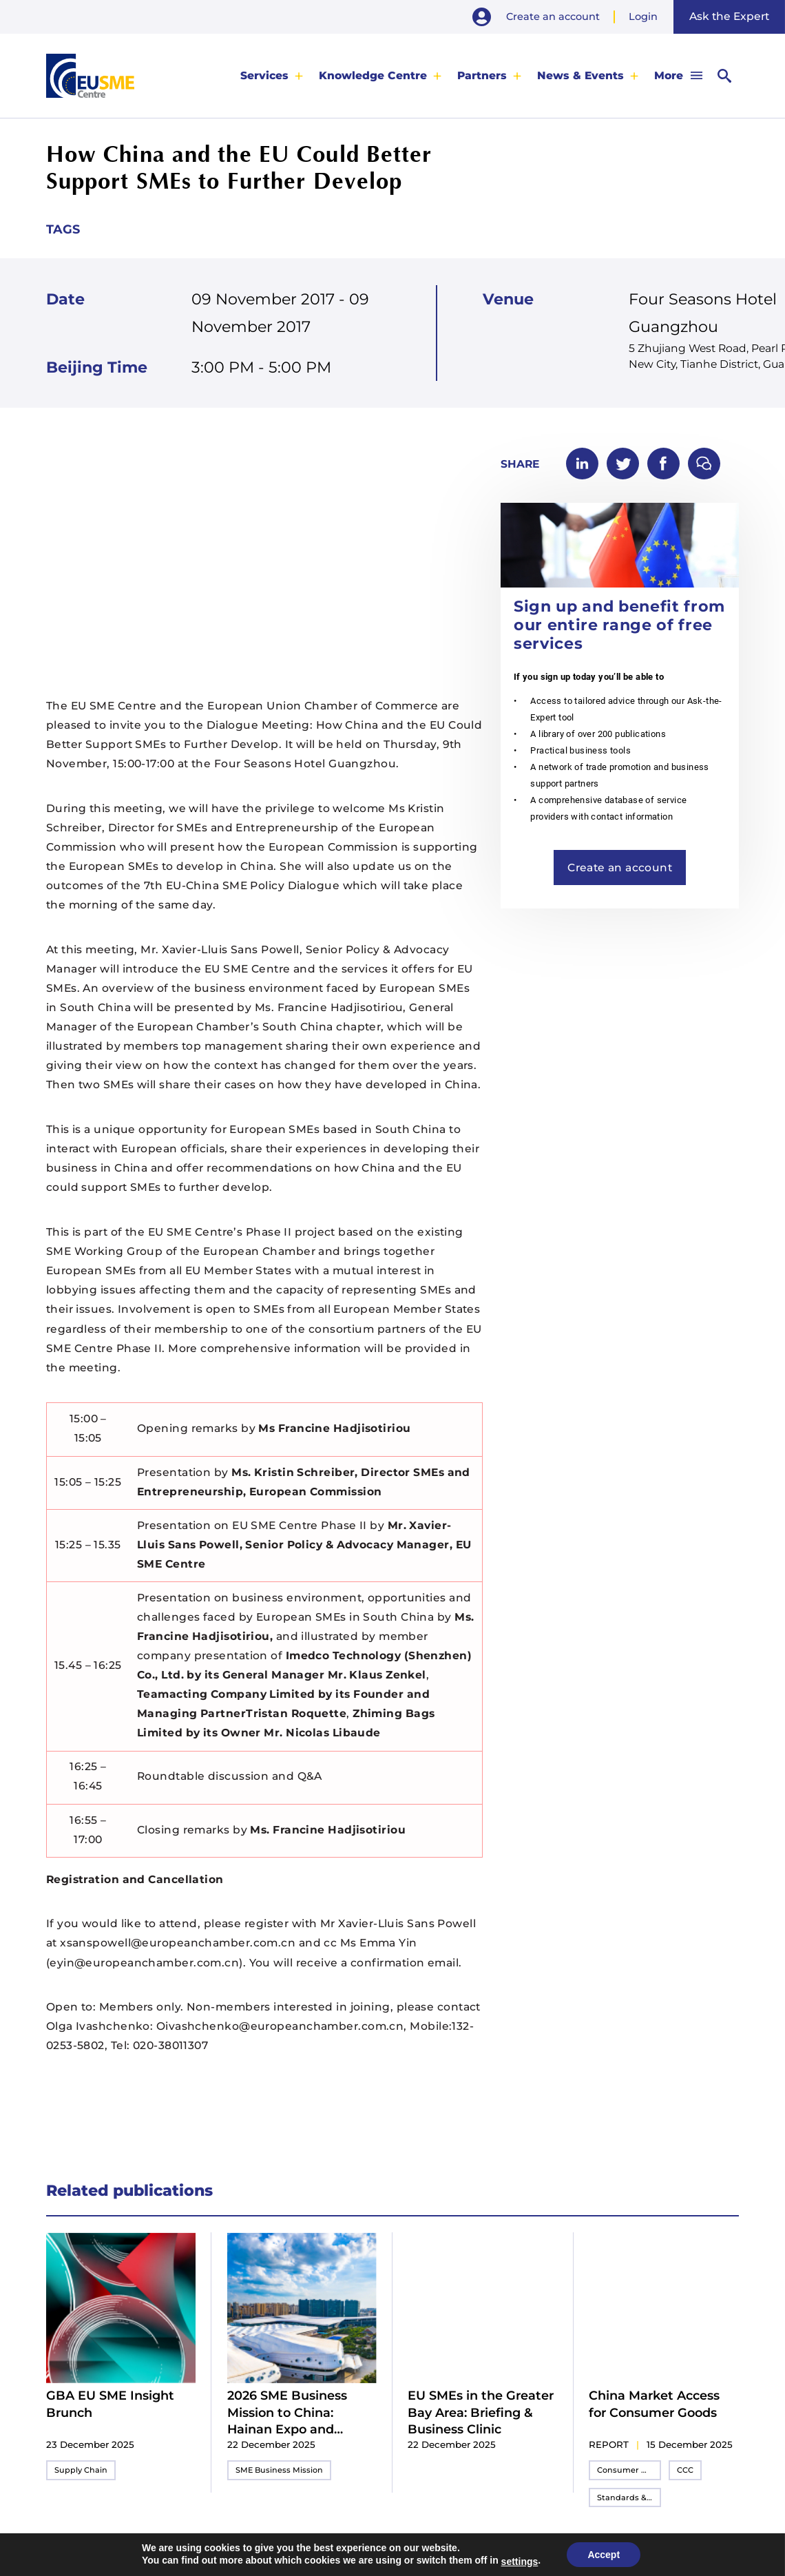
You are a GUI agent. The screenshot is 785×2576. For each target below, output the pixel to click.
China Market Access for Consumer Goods (654, 2403)
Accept (603, 2554)
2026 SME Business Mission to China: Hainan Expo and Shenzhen (287, 2413)
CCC (685, 2470)
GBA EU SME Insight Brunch (110, 2403)
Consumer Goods (629, 2470)
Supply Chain (80, 2470)
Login (643, 16)
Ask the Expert (729, 16)
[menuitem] (272, 75)
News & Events (580, 75)
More (668, 75)
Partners (482, 75)
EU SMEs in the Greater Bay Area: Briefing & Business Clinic (481, 2411)
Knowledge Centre (373, 75)
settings (519, 2561)
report (609, 2444)
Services (264, 75)
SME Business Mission (279, 2470)
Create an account (553, 16)
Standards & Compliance (629, 2497)
